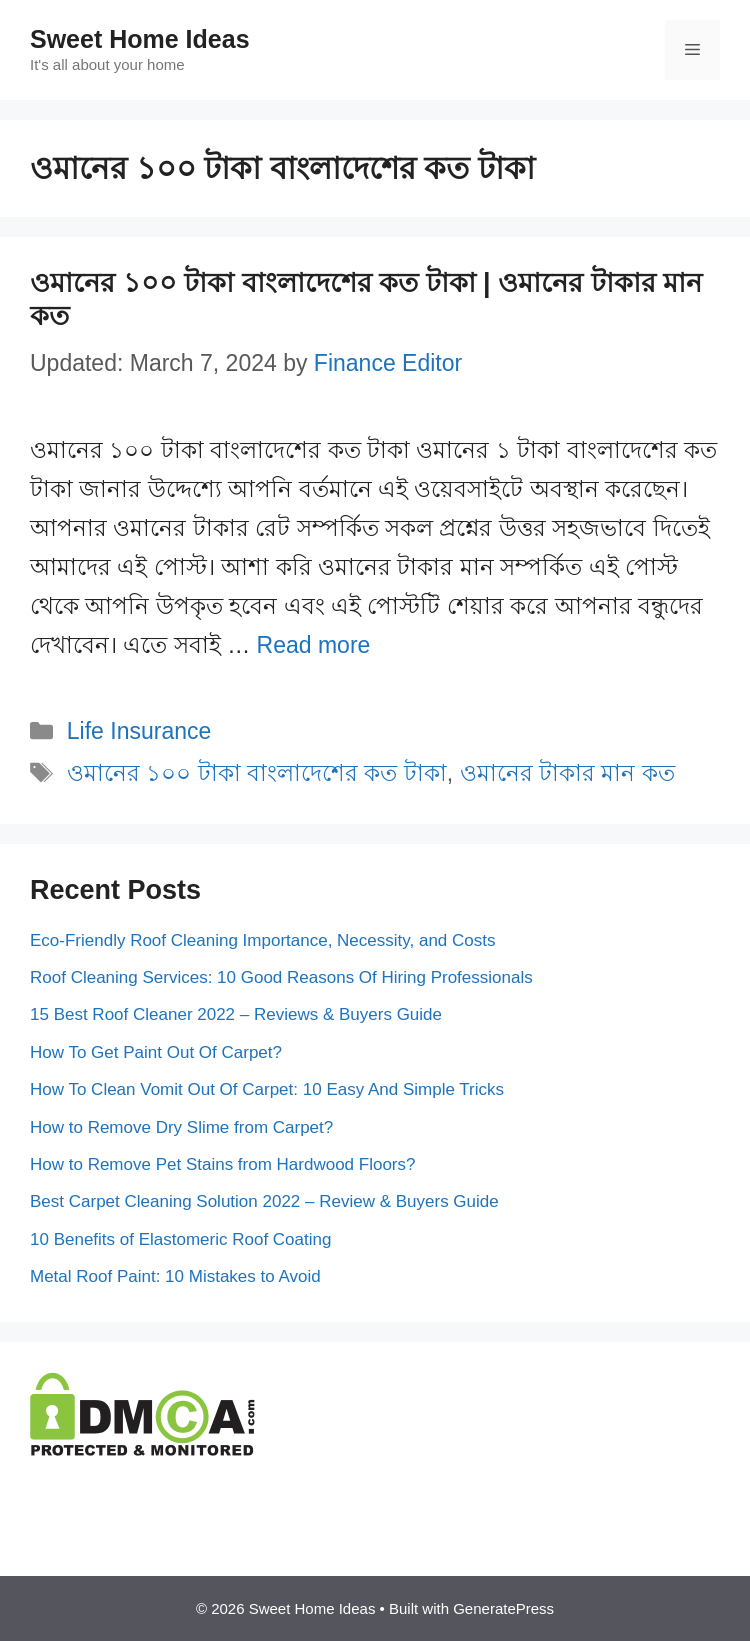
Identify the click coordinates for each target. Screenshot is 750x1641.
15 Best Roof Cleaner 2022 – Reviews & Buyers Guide (236, 1014)
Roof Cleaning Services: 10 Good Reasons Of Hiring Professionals (281, 977)
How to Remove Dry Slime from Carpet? (181, 1127)
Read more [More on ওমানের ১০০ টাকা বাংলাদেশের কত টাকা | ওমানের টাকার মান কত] (314, 645)
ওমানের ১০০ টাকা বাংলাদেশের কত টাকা (257, 773)
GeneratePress (503, 1608)
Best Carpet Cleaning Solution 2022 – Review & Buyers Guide (264, 1201)
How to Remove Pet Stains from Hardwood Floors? (223, 1164)
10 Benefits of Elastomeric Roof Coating (180, 1239)
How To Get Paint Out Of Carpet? (156, 1052)
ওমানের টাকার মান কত (567, 773)
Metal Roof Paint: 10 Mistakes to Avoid (175, 1276)
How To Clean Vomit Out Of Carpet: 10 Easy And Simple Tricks (267, 1089)
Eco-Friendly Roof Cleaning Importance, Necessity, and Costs (263, 940)
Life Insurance (139, 731)
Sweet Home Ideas (140, 39)
